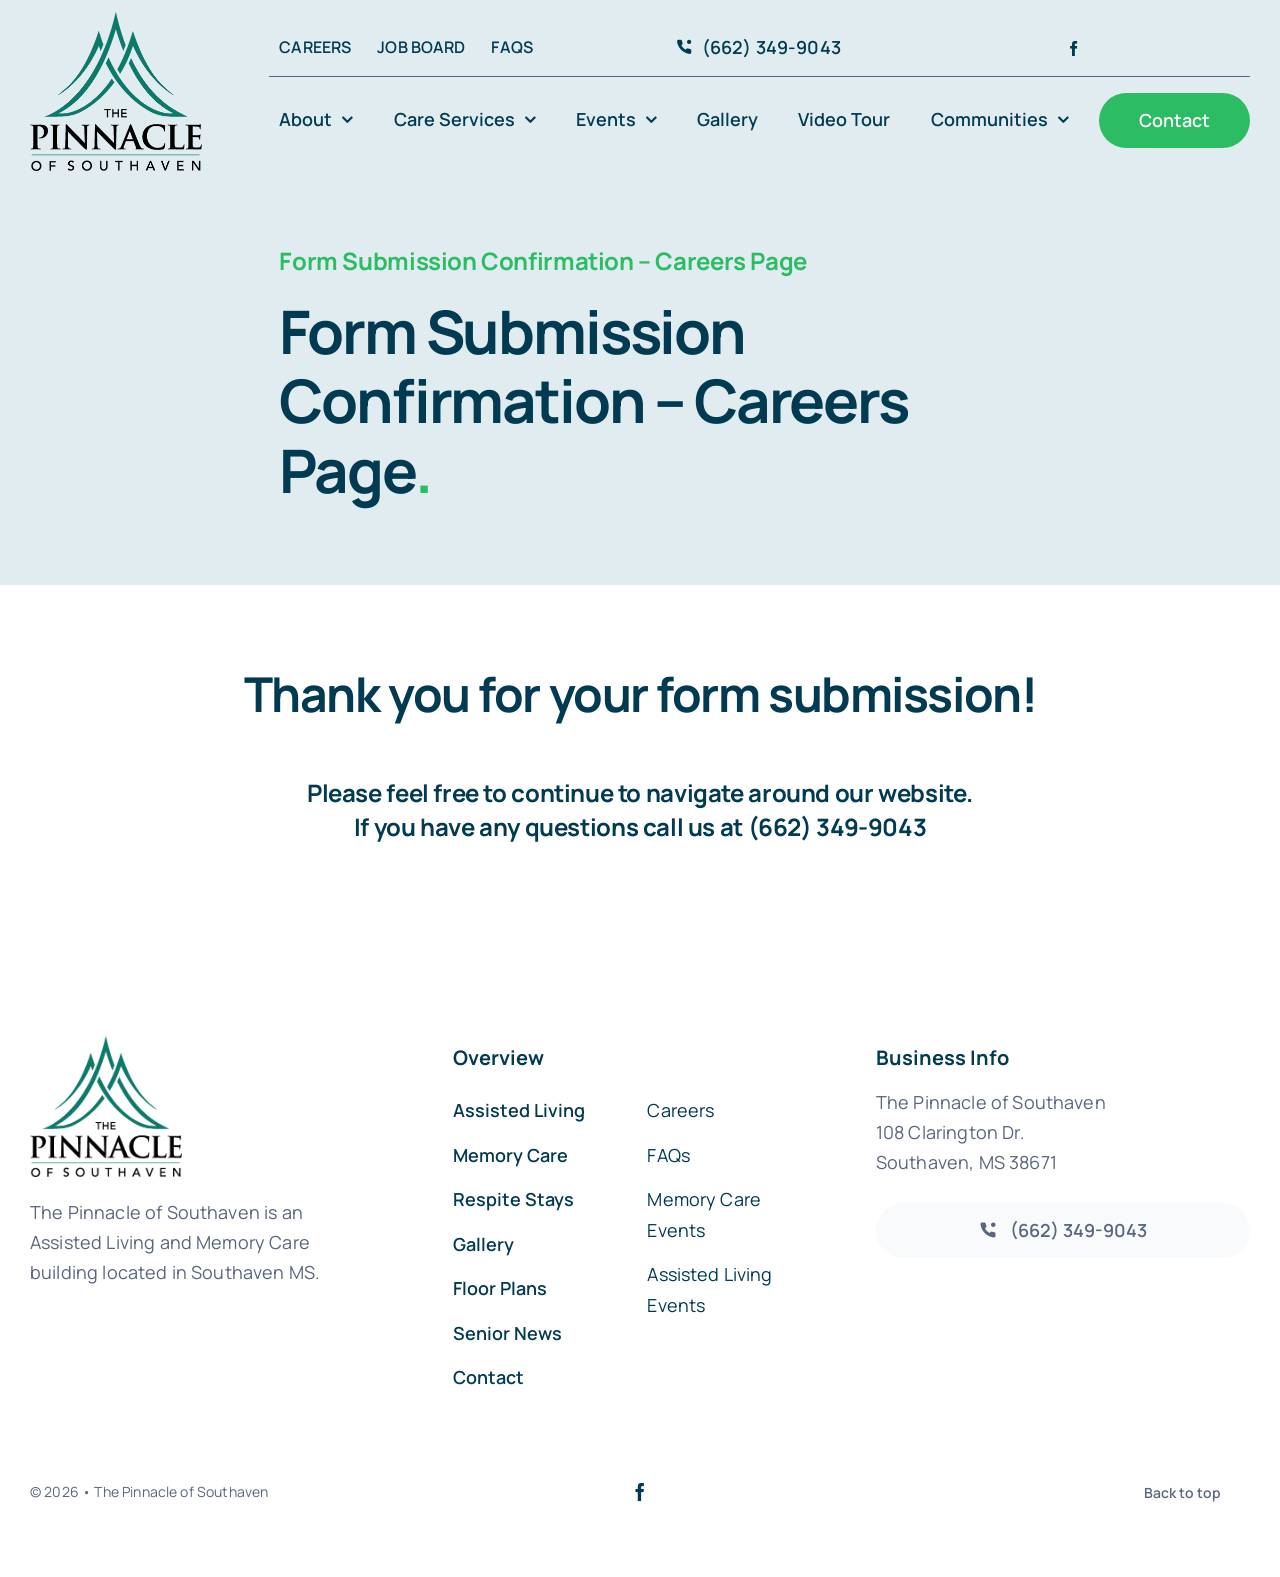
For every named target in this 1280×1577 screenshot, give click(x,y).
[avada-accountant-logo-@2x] (116, 21)
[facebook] (1073, 48)
